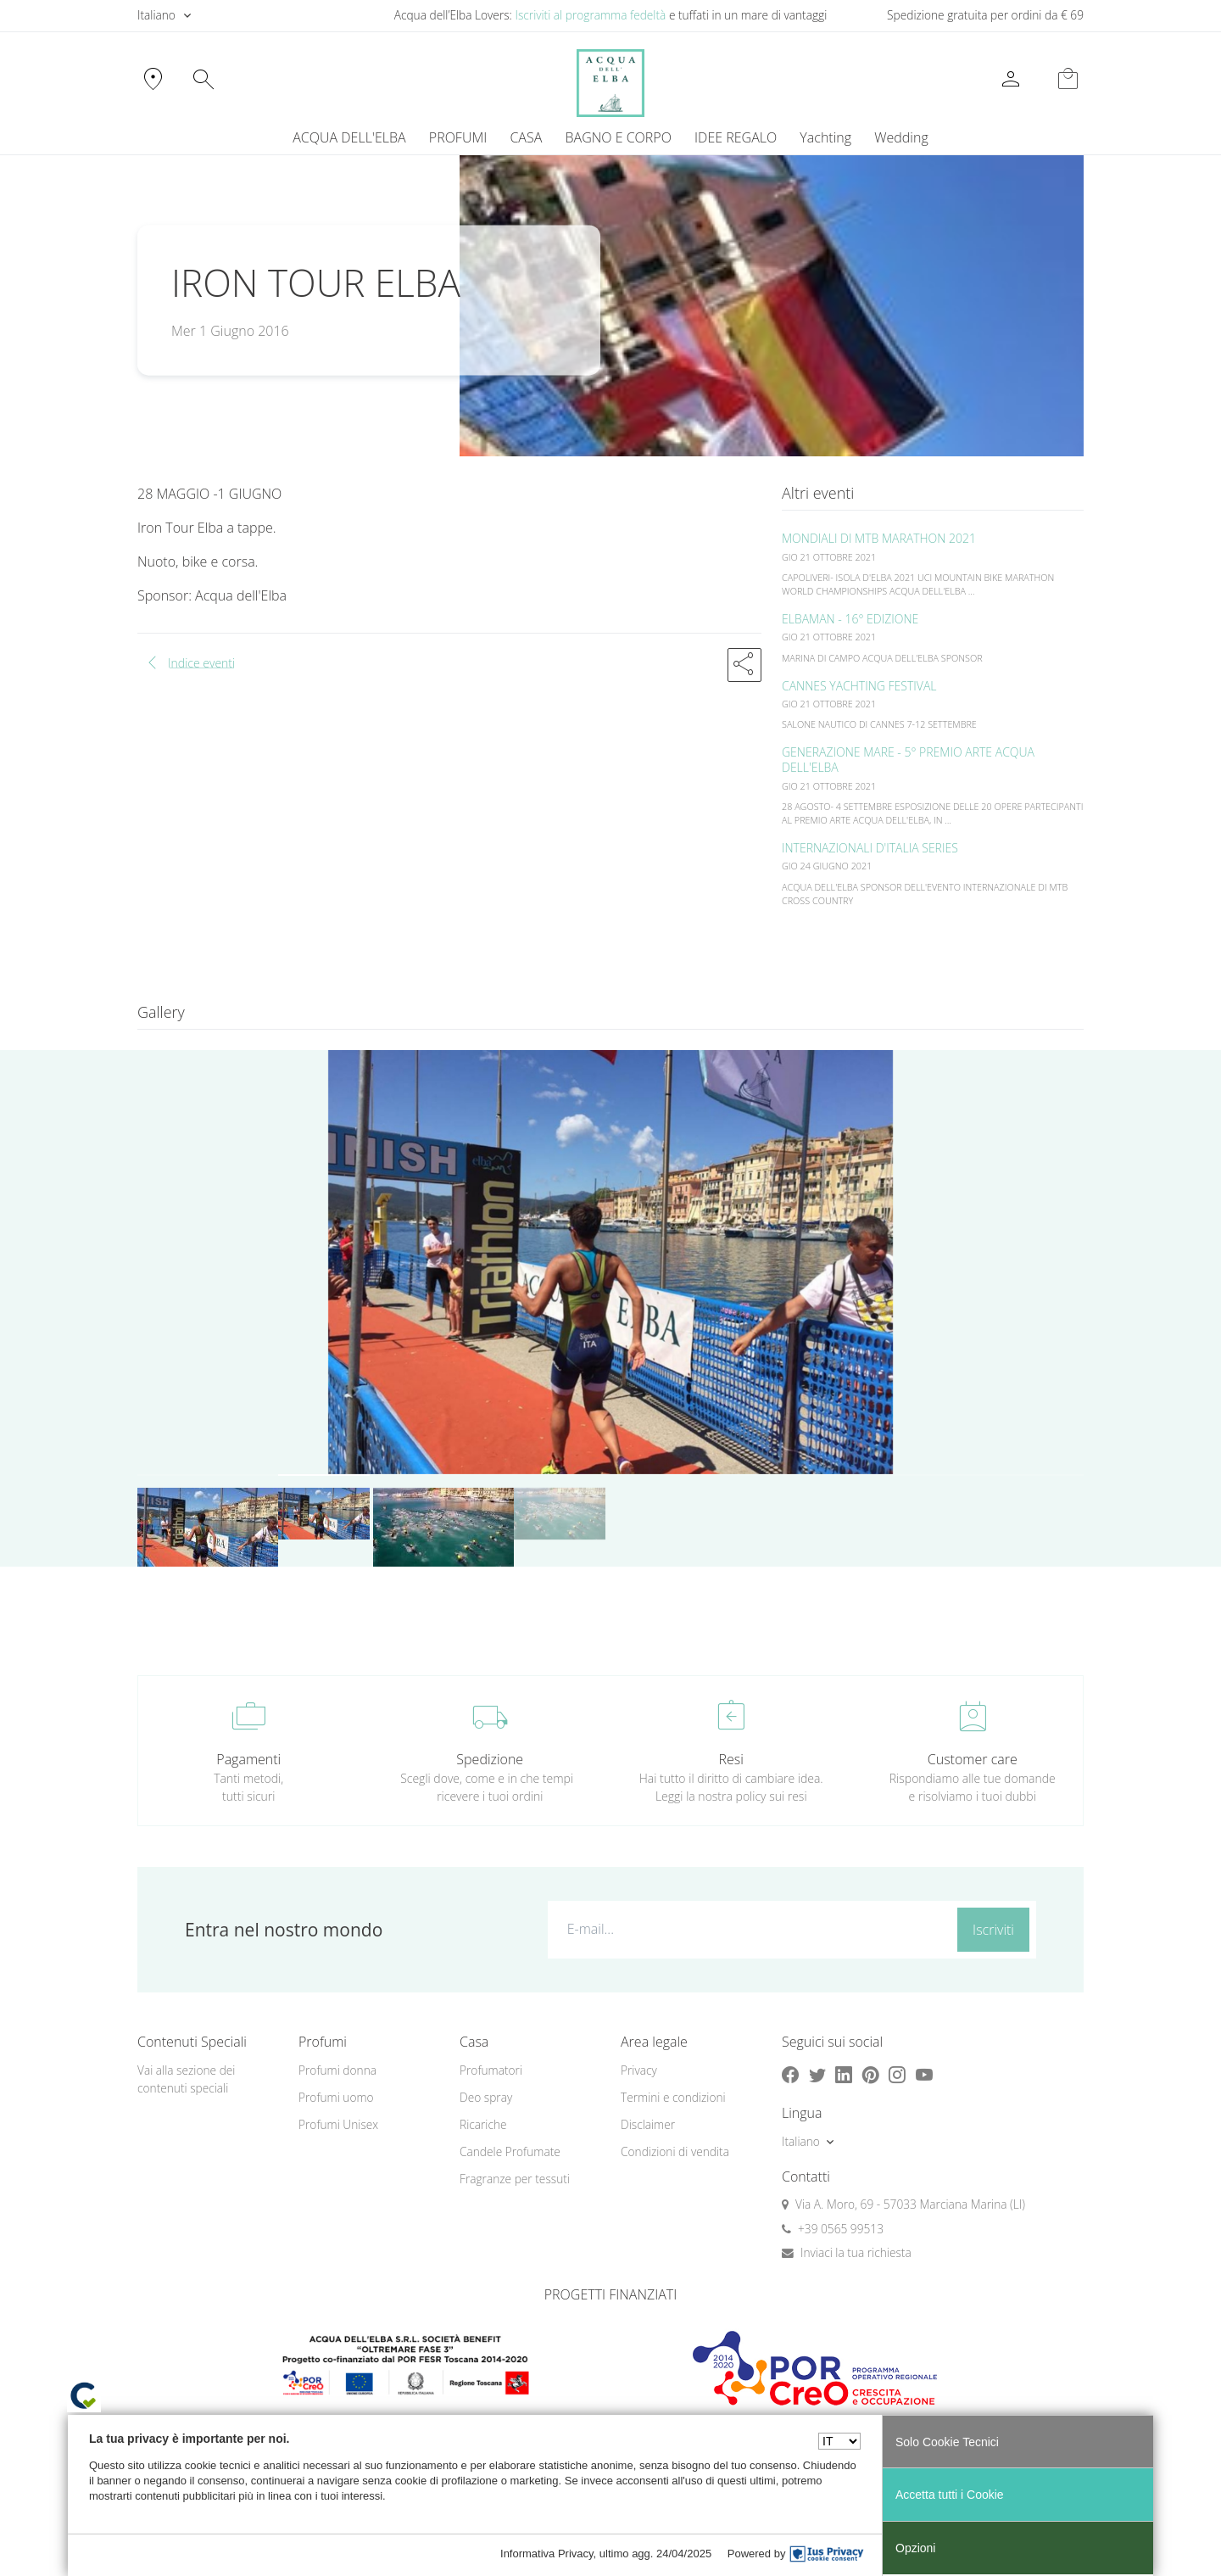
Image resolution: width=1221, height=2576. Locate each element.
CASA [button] (526, 137)
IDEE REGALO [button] (735, 137)
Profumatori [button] (491, 2070)
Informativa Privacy (547, 2553)
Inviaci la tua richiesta (856, 2252)
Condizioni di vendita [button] (675, 2151)
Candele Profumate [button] (510, 2151)
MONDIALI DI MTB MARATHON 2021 (879, 538)
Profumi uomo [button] (336, 2097)
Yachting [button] (825, 137)
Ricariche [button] (483, 2124)
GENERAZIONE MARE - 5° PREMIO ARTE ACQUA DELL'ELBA (908, 759)
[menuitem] (826, 137)
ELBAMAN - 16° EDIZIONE (850, 619)
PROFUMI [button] (458, 137)
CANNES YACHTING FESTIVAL (859, 686)
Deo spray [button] (486, 2097)
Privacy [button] (639, 2070)
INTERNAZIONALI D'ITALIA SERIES (870, 848)
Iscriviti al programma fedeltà (590, 15)
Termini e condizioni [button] (673, 2097)
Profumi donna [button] (337, 2070)
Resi (731, 1759)
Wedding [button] (901, 137)
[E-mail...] (749, 1929)
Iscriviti (993, 1929)
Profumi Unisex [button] (338, 2124)
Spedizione (489, 1759)
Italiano (156, 15)
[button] (744, 665)
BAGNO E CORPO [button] (619, 137)
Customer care (973, 1759)
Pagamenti (248, 1759)
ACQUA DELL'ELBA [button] (349, 137)
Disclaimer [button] (648, 2124)
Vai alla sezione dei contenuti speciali (186, 2079)
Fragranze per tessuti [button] (515, 2179)
